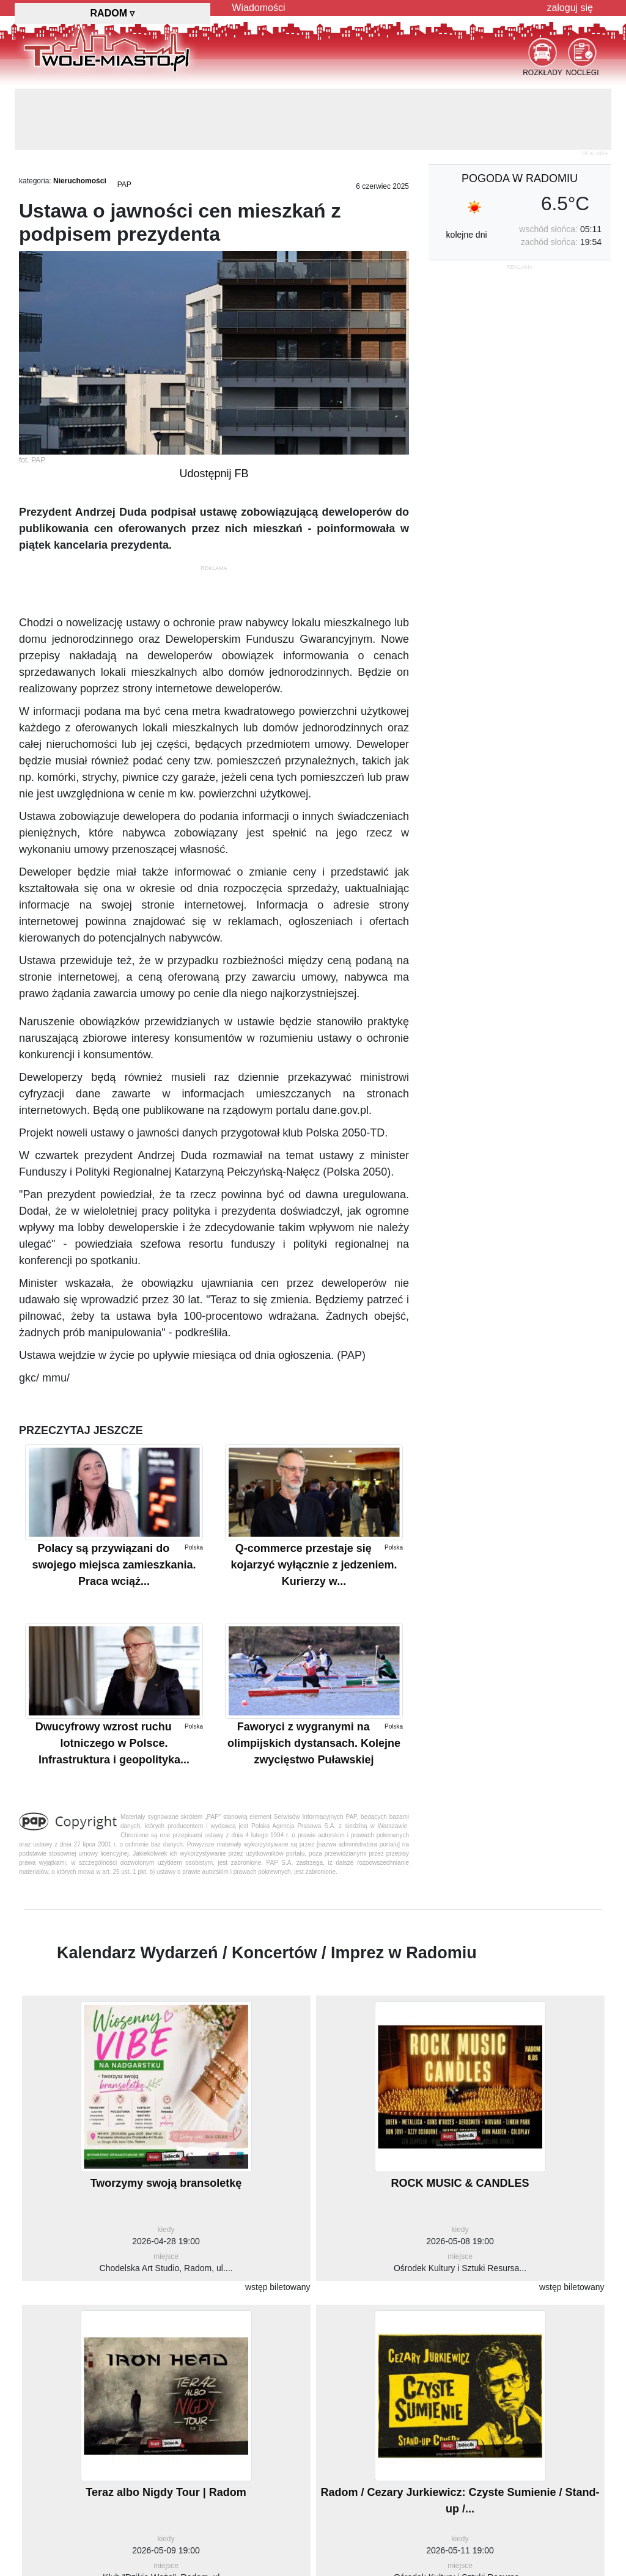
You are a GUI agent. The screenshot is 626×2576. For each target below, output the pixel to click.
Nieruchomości (79, 181)
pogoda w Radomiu (520, 178)
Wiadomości (258, 7)
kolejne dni (466, 235)
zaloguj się (570, 7)
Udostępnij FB (213, 473)
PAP (124, 184)
